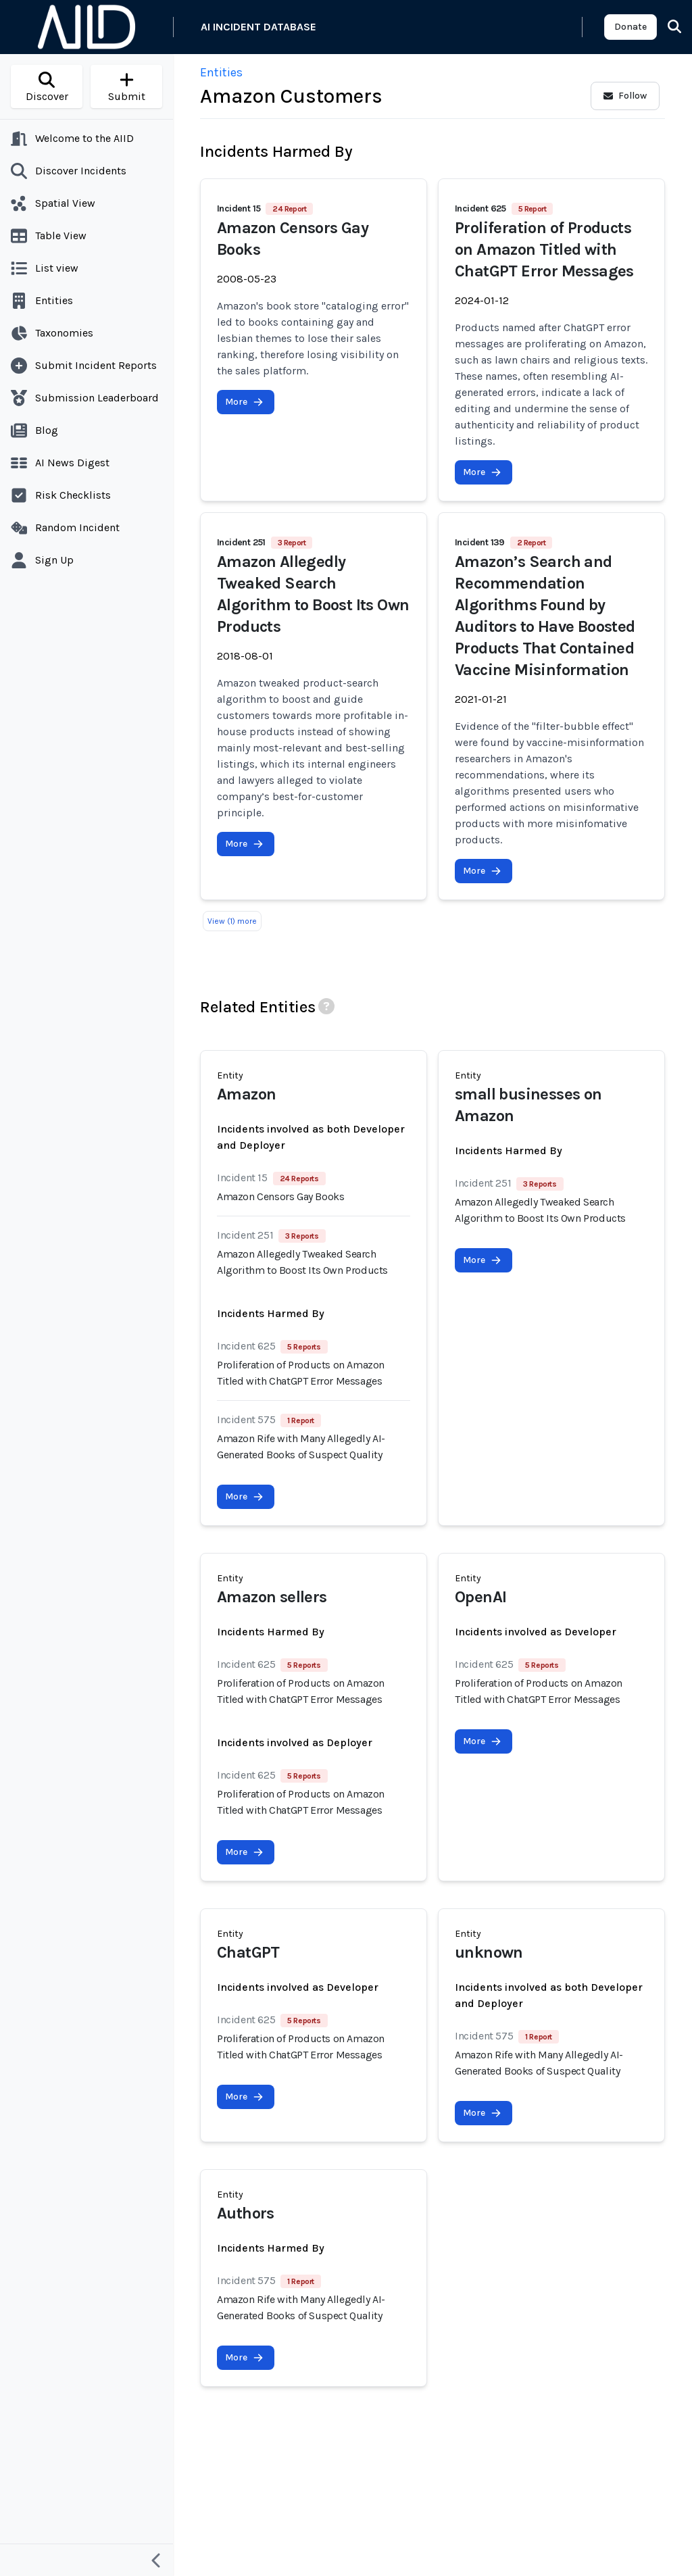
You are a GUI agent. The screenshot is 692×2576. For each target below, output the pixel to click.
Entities (221, 72)
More (244, 401)
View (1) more (232, 921)
